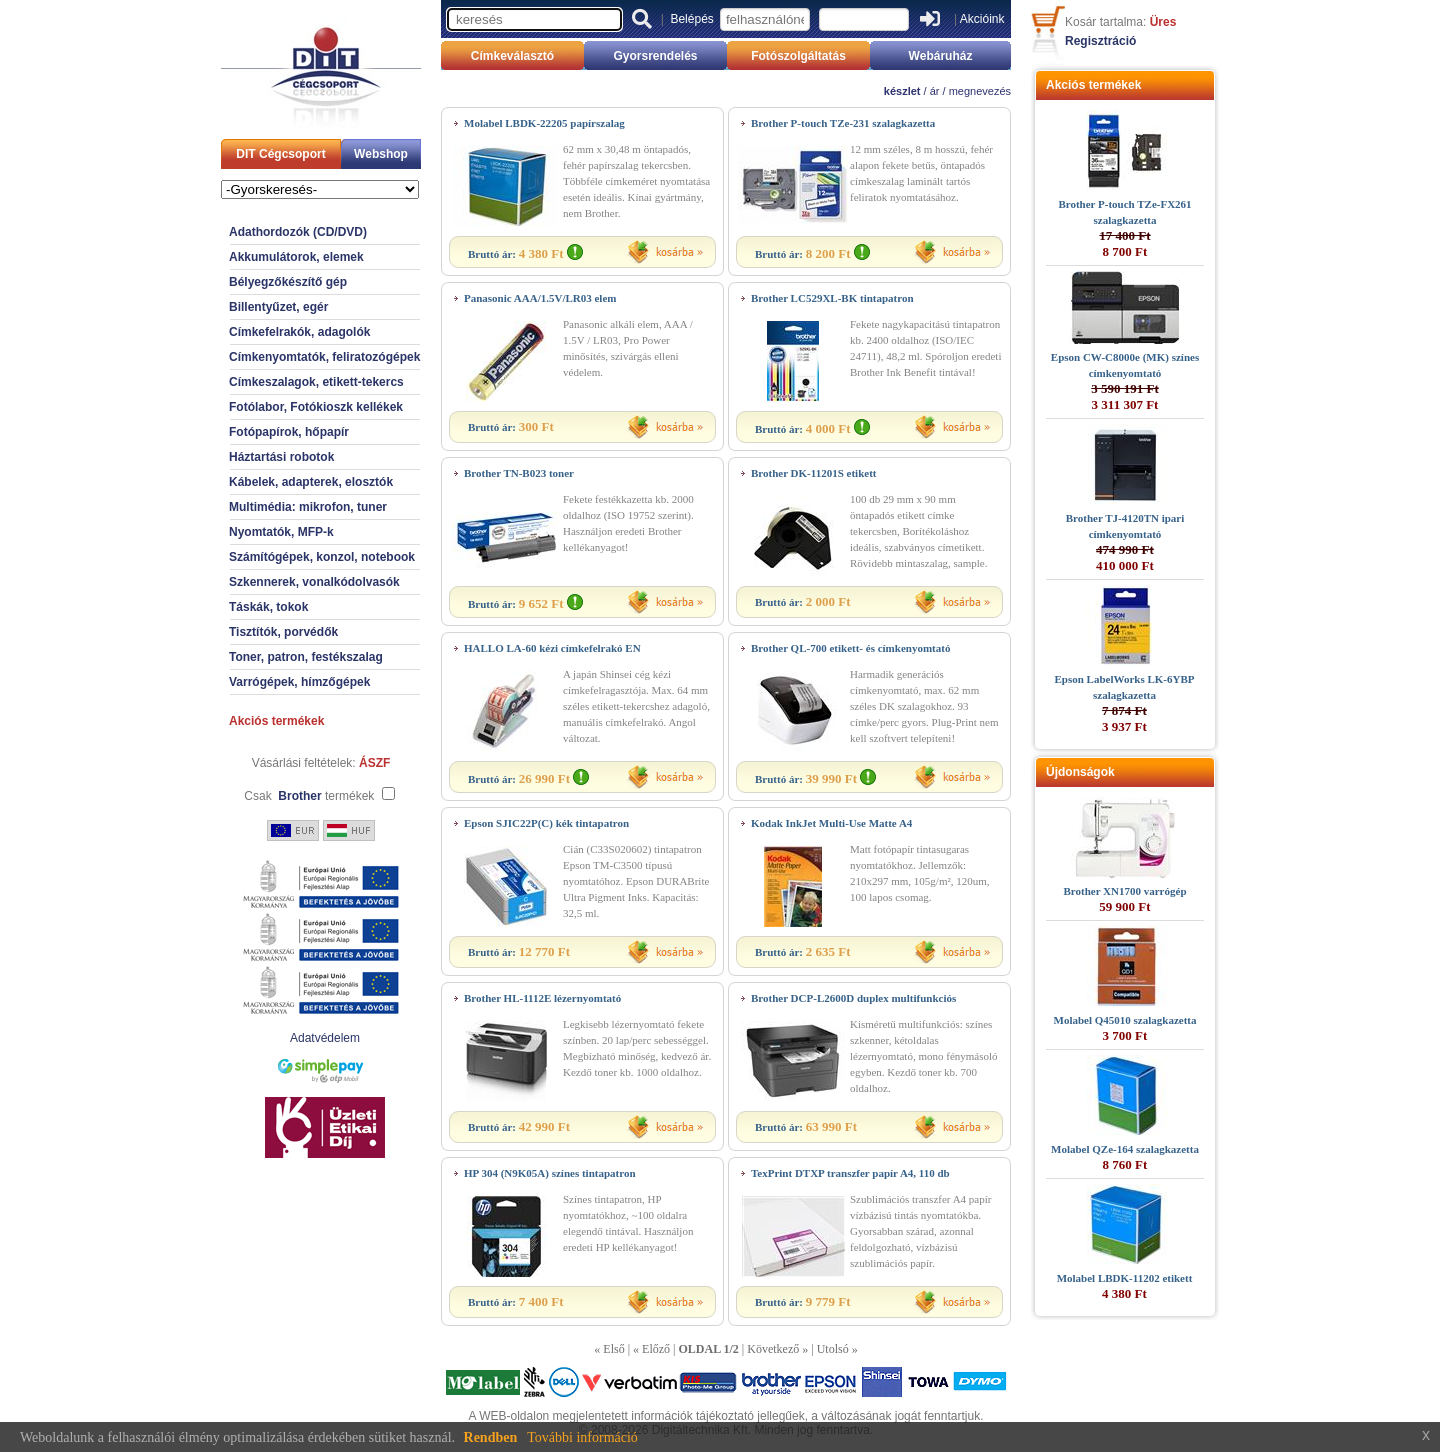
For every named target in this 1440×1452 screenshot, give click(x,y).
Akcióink (982, 19)
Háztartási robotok (281, 457)
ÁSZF (374, 763)
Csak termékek (309, 796)
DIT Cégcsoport (280, 154)
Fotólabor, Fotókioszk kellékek (316, 407)
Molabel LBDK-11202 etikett (1125, 1278)
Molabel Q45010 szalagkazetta (1125, 1020)
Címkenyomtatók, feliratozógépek (324, 357)
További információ (582, 1437)
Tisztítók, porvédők (283, 632)
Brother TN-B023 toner (519, 473)
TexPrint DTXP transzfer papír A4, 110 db (850, 1173)
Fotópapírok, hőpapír (289, 432)
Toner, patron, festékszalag (306, 657)
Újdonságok (1080, 772)
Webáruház (941, 56)
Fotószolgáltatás (798, 56)
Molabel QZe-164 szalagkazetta (1125, 1149)
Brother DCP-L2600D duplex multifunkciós (853, 998)
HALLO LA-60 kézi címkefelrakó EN (552, 648)
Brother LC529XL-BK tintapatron (832, 298)
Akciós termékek (276, 721)
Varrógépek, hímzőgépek (299, 682)
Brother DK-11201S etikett (813, 473)
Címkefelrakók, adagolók (299, 332)
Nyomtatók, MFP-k (281, 532)
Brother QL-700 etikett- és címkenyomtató (850, 648)
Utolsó (833, 1349)
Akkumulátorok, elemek (296, 257)
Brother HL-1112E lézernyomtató (542, 998)
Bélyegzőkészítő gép (288, 282)
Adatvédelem (325, 1038)
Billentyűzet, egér (278, 307)
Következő (773, 1349)
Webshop (381, 154)
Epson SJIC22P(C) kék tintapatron (546, 823)
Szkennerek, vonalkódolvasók (314, 582)
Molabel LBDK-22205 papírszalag (544, 123)
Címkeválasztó (512, 56)
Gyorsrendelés (655, 56)
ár (935, 91)
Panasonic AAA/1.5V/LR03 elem (540, 298)
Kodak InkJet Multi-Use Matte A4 (831, 823)
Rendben (491, 1437)
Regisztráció (1100, 41)
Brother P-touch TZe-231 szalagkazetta (843, 123)
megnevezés (980, 91)
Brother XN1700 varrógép (1124, 891)
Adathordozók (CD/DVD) (298, 232)
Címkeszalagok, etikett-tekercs (316, 382)
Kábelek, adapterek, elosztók (311, 482)
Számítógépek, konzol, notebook (322, 557)
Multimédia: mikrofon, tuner (308, 507)
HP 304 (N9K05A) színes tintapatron (550, 1173)
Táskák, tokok (268, 607)
